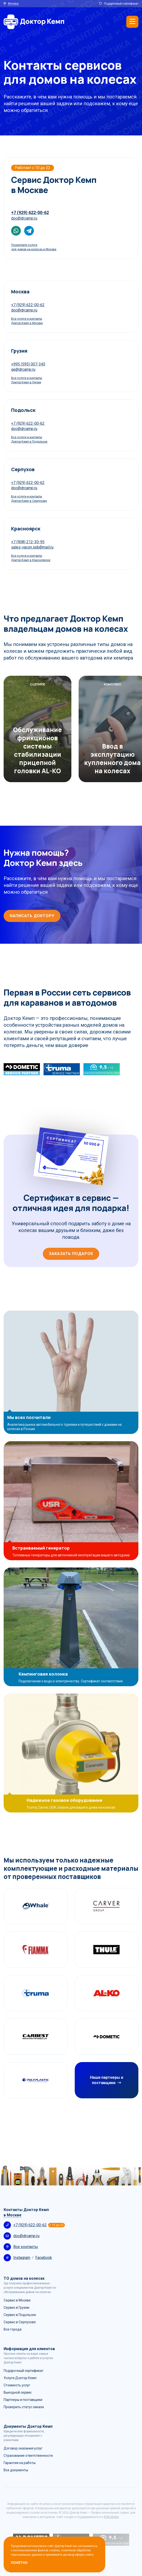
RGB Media (111, 2517)
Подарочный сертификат (118, 3)
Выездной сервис (18, 2392)
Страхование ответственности (28, 2455)
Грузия (19, 351)
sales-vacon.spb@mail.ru (32, 547)
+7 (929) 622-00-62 (30, 212)
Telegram (29, 231)
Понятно (19, 2563)
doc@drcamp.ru (24, 218)
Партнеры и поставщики (23, 2400)
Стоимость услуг (17, 2385)
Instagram (21, 2257)
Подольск (23, 410)
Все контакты (25, 2246)
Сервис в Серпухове (20, 2322)
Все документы (16, 2470)
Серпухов (23, 469)
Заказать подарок (71, 1253)
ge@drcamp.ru (23, 369)
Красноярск (25, 528)
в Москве (13, 2215)
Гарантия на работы (20, 2463)
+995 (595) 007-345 (28, 364)
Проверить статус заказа (24, 2407)
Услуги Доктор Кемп (20, 2378)
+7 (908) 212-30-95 (28, 542)
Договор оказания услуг (23, 2448)
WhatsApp (16, 231)
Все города (13, 2329)
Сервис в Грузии (16, 2307)
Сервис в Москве (17, 2300)
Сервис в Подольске (20, 2315)
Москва (20, 291)
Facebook (43, 2257)
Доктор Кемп (34, 22)
